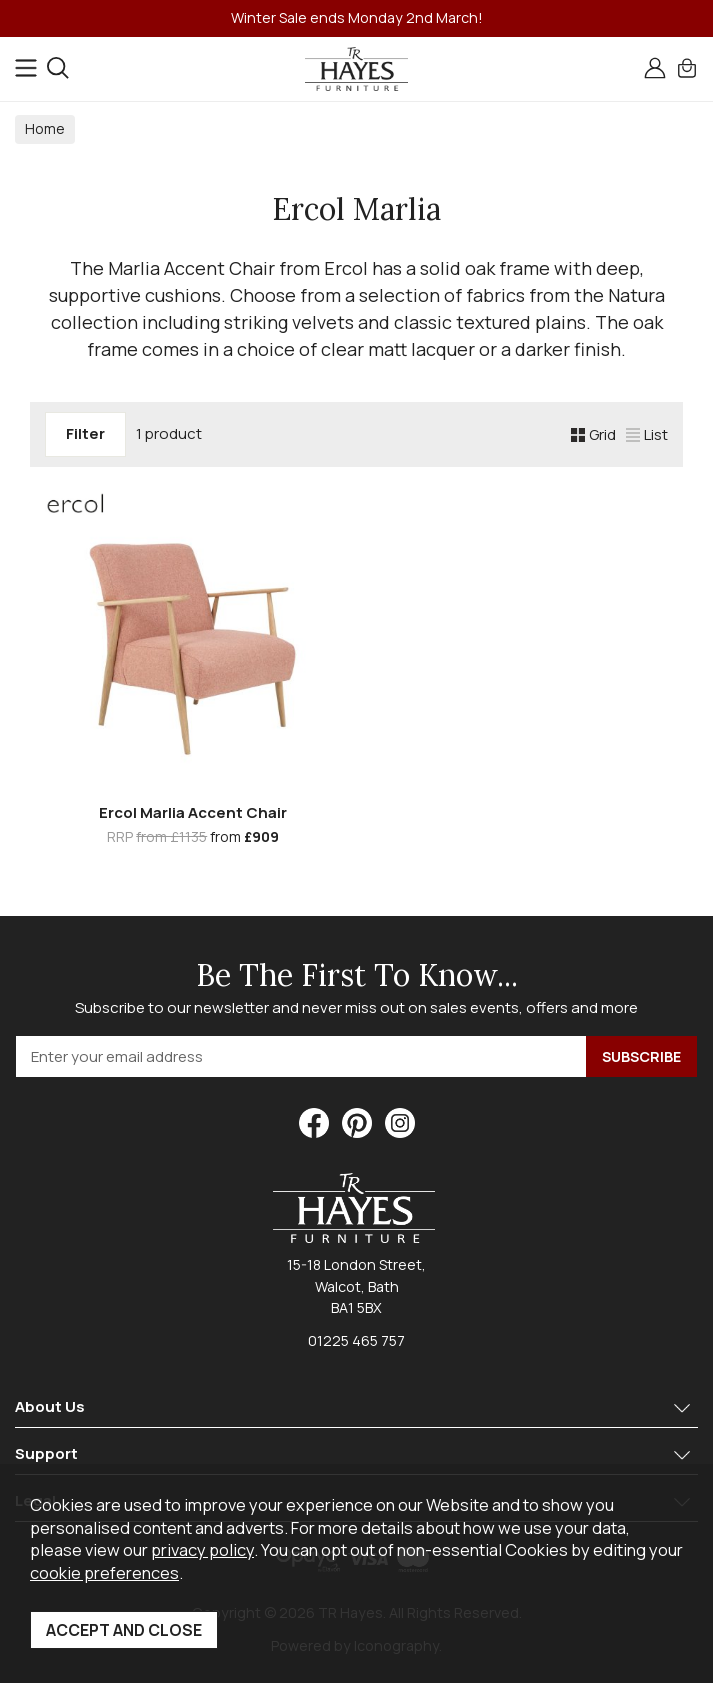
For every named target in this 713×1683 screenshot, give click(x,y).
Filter (85, 433)
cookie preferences (104, 1572)
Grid (593, 434)
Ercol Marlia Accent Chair (193, 812)
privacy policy (202, 1549)
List (647, 434)
